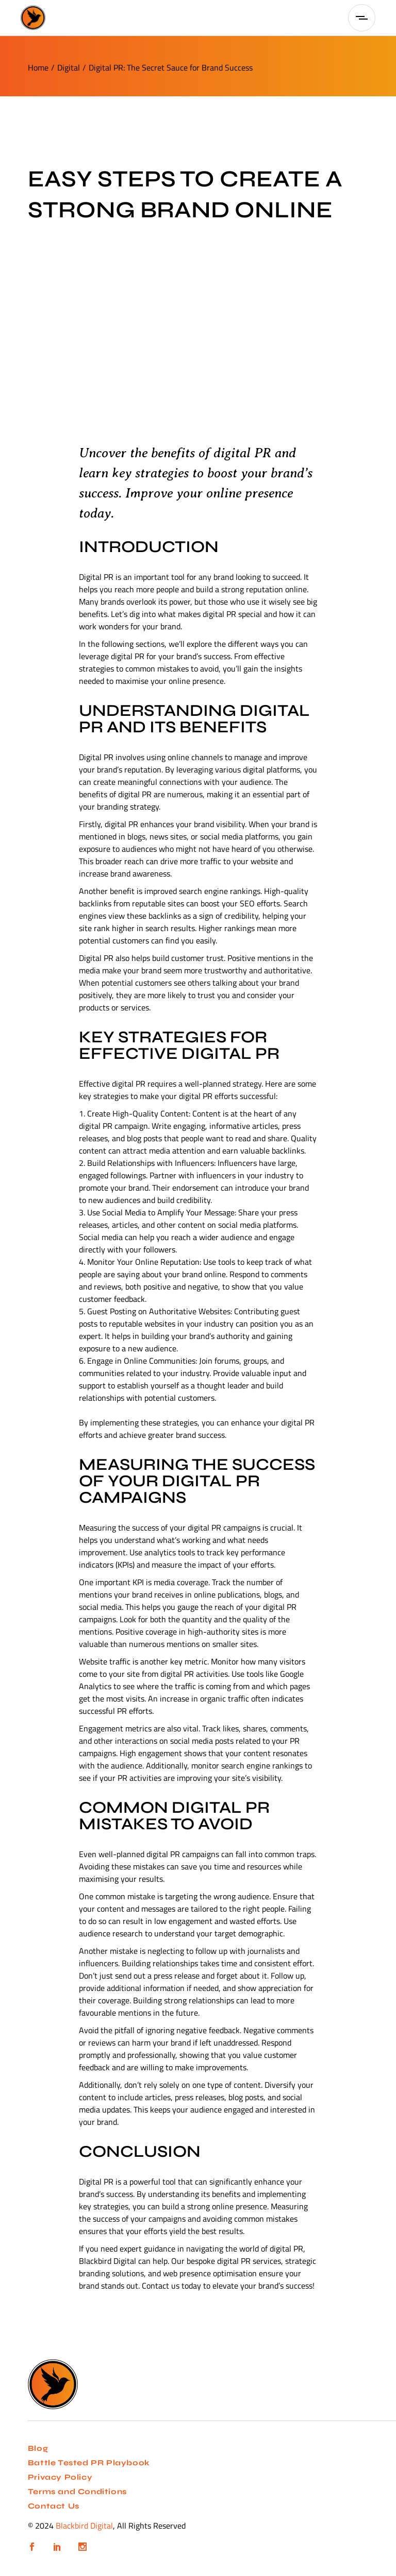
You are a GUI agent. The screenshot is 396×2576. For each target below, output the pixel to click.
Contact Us (53, 2506)
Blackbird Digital (84, 2525)
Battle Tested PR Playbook (89, 2462)
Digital (68, 67)
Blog (38, 2448)
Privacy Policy (60, 2477)
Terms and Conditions (77, 2491)
